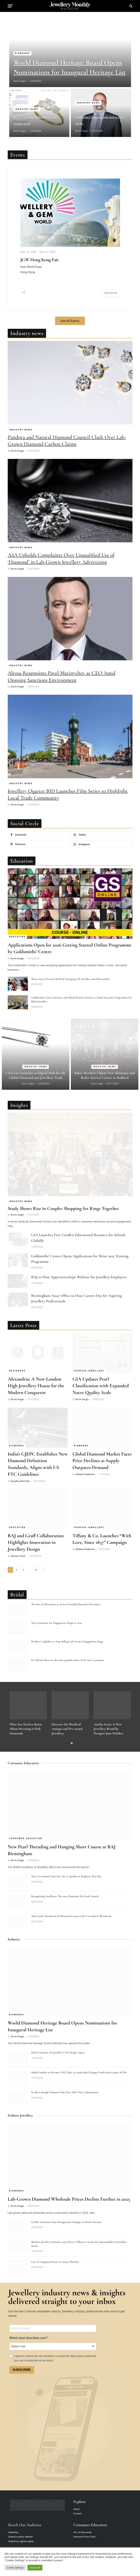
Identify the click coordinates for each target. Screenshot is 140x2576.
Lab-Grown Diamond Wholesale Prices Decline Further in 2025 (69, 2199)
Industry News (27, 109)
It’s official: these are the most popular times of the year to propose (67, 1660)
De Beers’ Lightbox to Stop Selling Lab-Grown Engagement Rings (67, 1641)
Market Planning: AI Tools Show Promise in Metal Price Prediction (27, 1728)
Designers (17, 1371)
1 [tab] (68, 1743)
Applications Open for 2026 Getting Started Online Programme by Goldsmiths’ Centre (69, 948)
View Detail (111, 293)
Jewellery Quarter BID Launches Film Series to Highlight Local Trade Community (68, 794)
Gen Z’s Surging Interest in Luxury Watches (55, 2261)
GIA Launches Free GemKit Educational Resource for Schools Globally (78, 1238)
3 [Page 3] (23, 1569)
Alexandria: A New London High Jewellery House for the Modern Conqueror (36, 1386)
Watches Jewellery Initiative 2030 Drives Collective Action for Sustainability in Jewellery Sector (79, 2243)
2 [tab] (71, 1743)
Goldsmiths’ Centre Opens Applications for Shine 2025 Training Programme (79, 1259)
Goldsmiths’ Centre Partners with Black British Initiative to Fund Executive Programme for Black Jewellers (81, 999)
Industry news (26, 333)
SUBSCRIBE (22, 2369)
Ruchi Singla (20, 80)
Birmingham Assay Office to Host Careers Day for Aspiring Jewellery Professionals (76, 1298)
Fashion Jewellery (89, 1371)
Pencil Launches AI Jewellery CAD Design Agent (35, 120)
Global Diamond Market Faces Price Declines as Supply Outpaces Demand (102, 1460)
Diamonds (22, 53)
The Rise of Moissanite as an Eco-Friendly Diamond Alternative (66, 1604)
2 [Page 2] (16, 1569)
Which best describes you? (28, 2337)
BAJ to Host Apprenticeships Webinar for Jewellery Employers (79, 1277)
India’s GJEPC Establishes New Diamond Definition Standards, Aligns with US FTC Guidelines (38, 1464)
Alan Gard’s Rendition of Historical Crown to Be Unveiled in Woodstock (71, 1916)
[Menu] (10, 6)
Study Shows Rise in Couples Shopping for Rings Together (63, 1208)
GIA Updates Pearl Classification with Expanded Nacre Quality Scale (100, 1386)
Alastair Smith (18, 1555)
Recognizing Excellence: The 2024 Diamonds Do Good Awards (65, 1896)
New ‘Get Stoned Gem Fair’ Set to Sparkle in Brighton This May (66, 1876)
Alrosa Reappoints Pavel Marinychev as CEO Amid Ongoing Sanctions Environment (61, 676)
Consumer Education (23, 1763)
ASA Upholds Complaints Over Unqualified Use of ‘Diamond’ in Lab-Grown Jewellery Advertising (61, 558)
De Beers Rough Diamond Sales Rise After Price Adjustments (64, 2092)
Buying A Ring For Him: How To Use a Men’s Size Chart (68, 1728)
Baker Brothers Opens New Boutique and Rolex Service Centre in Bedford (104, 1075)
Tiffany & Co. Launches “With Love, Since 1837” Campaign (101, 1539)
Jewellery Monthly (20, 1481)
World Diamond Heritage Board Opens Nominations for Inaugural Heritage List (70, 67)
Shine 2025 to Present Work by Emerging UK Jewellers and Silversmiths (70, 979)
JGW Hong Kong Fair (39, 259)
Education (17, 937)
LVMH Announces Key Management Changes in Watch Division (66, 2222)
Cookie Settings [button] (15, 2567)
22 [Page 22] (36, 1569)
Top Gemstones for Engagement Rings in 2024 (56, 1622)
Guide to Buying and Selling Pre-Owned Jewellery (112, 1726)
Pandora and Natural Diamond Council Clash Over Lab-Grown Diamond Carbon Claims (67, 440)
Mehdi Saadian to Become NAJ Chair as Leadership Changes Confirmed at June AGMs (99, 117)
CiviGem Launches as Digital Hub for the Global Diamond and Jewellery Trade (36, 1075)
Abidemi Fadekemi (85, 1474)
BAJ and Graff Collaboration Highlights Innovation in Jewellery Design (36, 1542)
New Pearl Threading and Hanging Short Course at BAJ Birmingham (61, 1850)
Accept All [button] (35, 2567)
